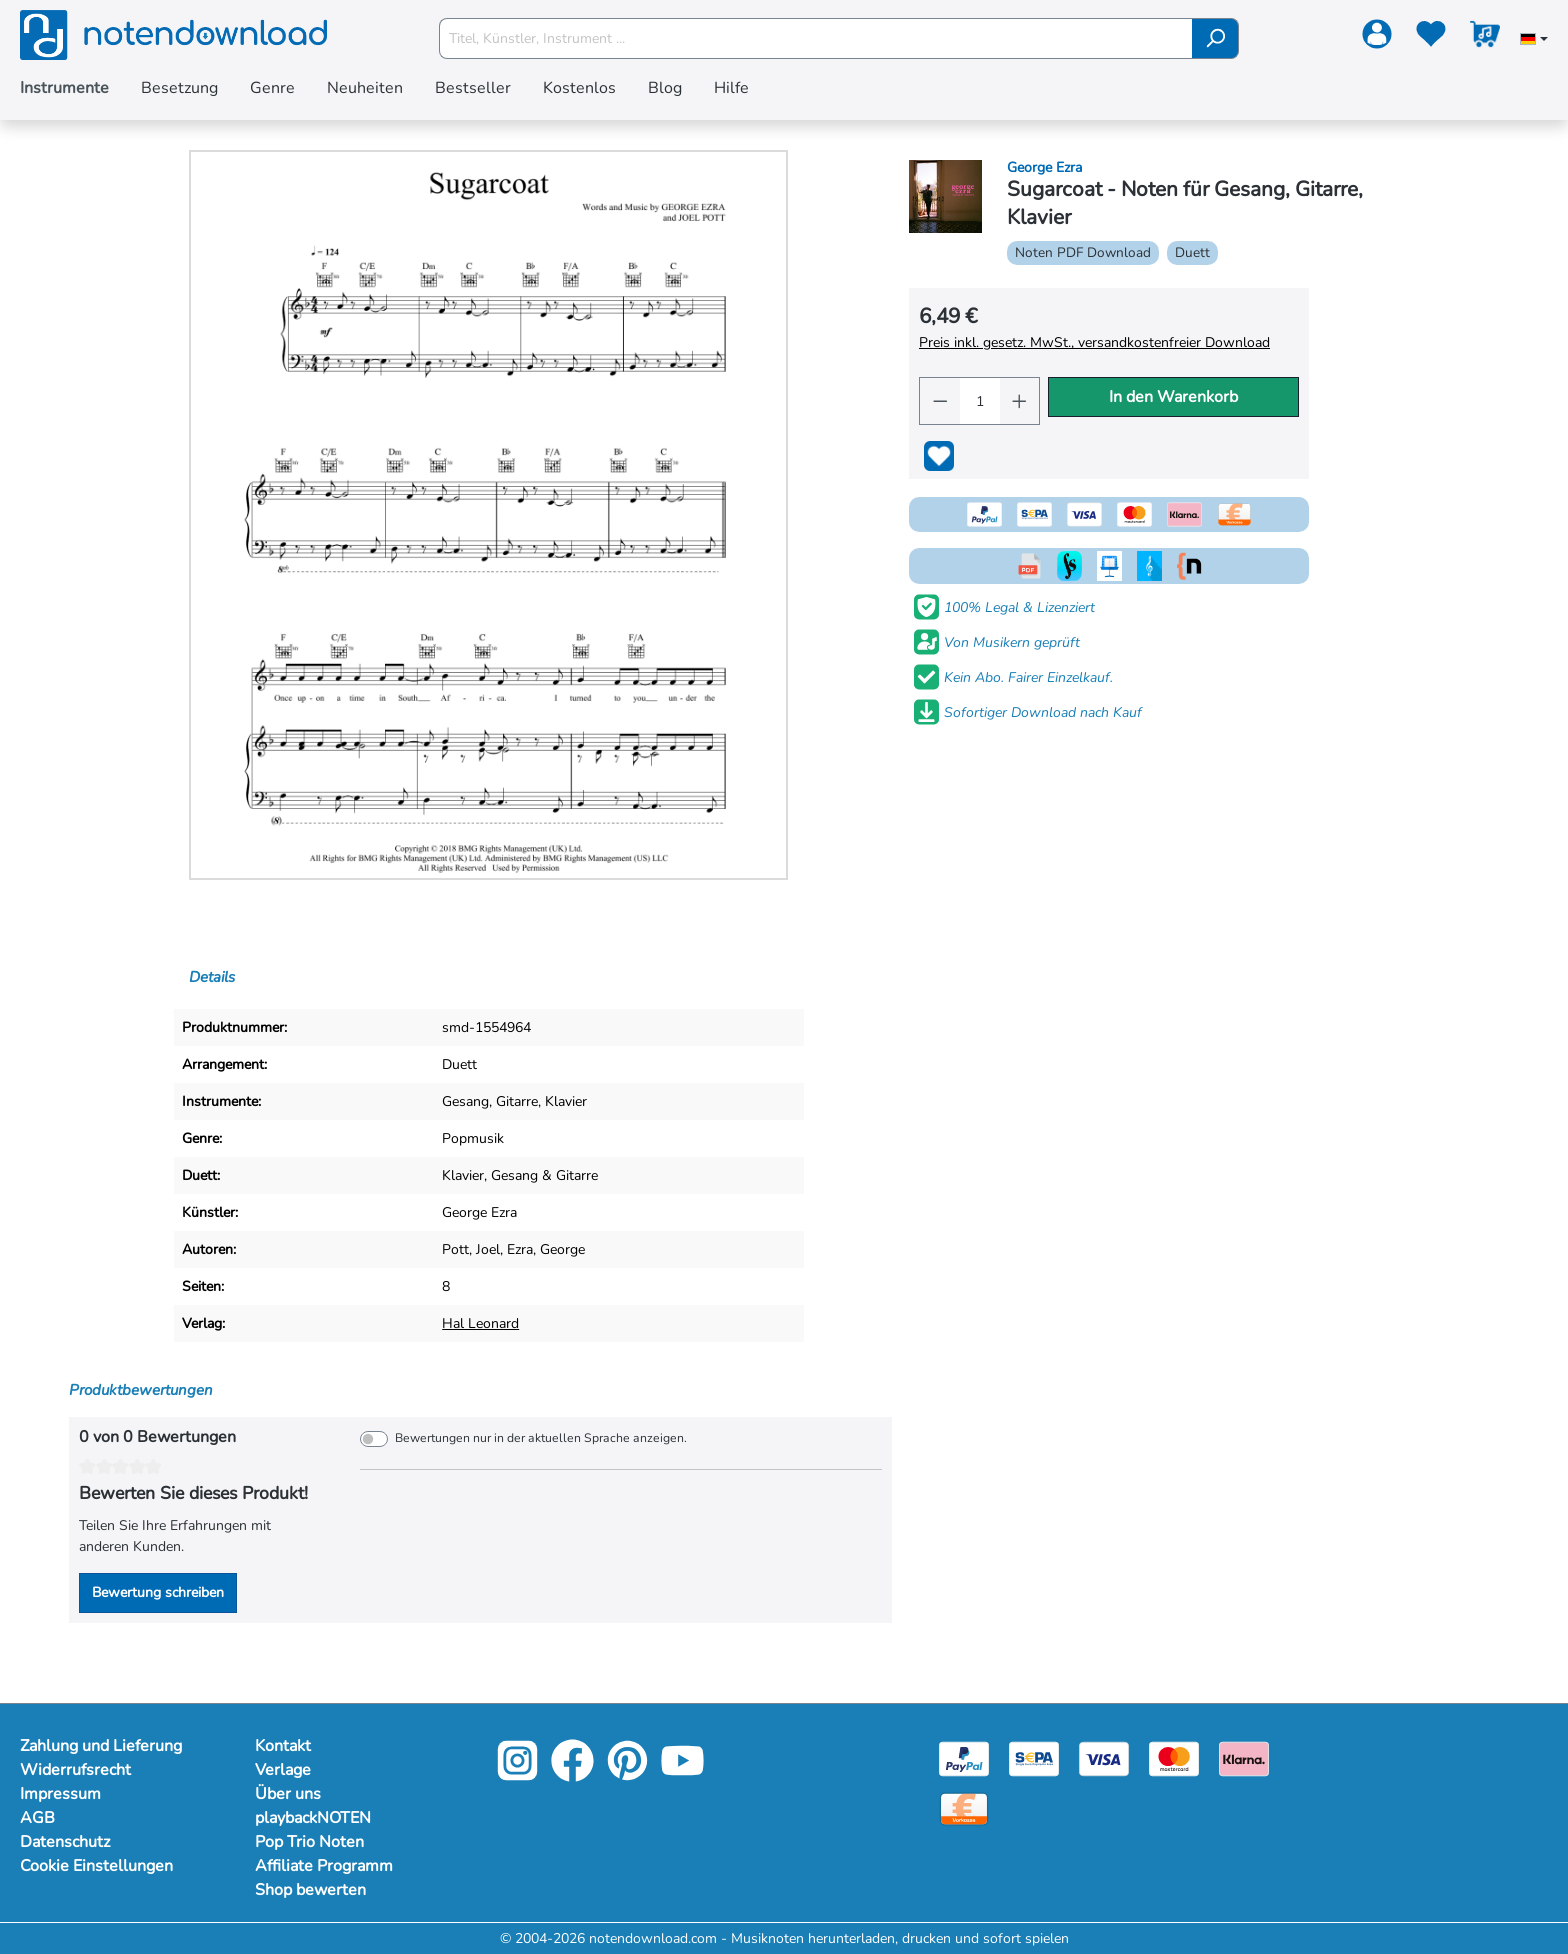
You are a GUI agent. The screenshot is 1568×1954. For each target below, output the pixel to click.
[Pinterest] (627, 1774)
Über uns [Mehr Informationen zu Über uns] (288, 1794)
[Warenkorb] (1485, 38)
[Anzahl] (979, 401)
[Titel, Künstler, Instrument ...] (816, 38)
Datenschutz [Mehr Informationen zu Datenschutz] (65, 1842)
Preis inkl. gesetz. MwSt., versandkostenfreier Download (1094, 342)
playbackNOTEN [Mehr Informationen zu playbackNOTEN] (313, 1818)
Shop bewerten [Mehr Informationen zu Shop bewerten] (310, 1890)
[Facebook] (572, 1774)
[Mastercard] (1174, 1757)
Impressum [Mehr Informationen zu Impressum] (60, 1794)
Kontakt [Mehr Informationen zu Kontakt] (283, 1746)
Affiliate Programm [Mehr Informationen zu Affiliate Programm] (324, 1866)
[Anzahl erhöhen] (1020, 401)
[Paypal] (964, 1757)
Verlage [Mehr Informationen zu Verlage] (283, 1770)
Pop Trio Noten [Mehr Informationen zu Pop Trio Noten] (309, 1842)
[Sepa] (1034, 1757)
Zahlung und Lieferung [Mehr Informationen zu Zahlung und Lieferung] (101, 1746)
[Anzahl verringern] (940, 401)
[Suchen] (1215, 38)
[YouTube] (682, 1774)
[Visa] (1104, 1757)
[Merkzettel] (1431, 38)
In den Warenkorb (1173, 397)
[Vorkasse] (964, 1807)
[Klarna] (1244, 1757)
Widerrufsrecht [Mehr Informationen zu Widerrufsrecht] (75, 1770)
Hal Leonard (480, 1323)
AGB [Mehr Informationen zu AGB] (37, 1818)
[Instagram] (517, 1774)
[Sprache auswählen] (1534, 41)
